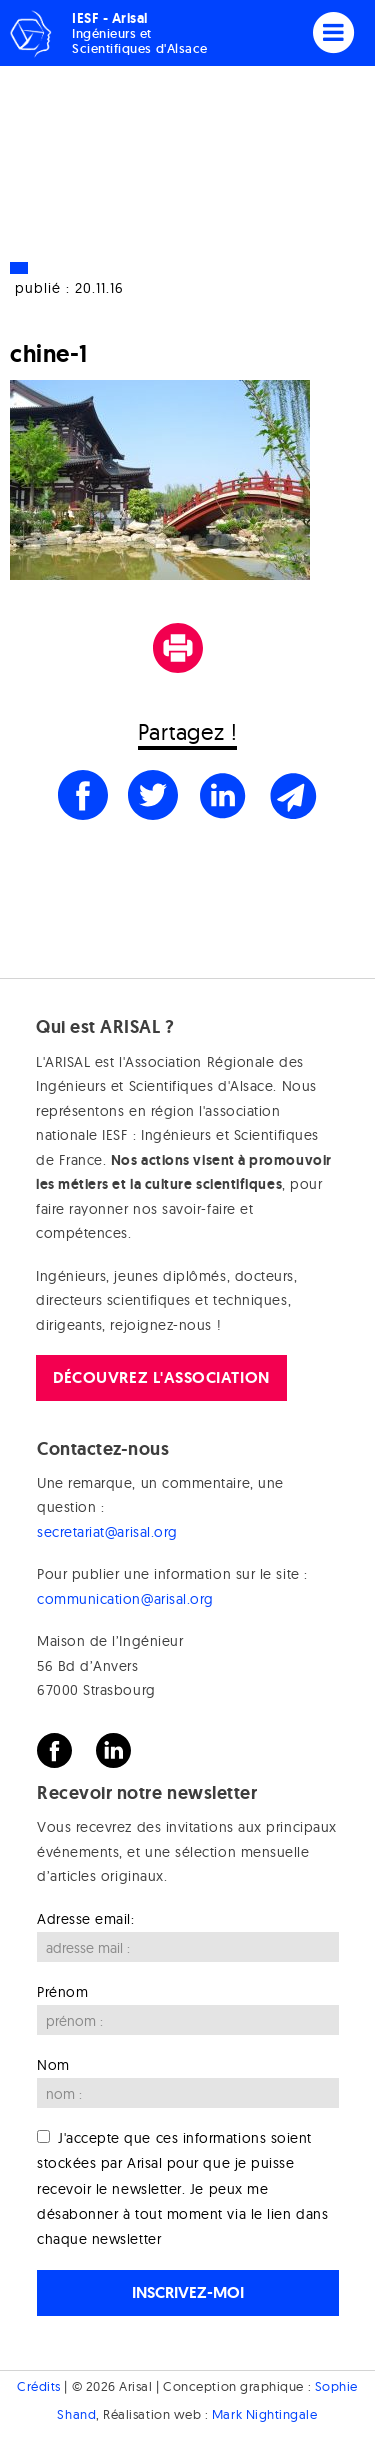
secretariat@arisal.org (107, 1532)
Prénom (62, 1992)
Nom (53, 2065)
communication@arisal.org (125, 1599)
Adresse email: (86, 1919)
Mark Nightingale (265, 2414)
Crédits (39, 2386)
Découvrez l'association (161, 1377)
